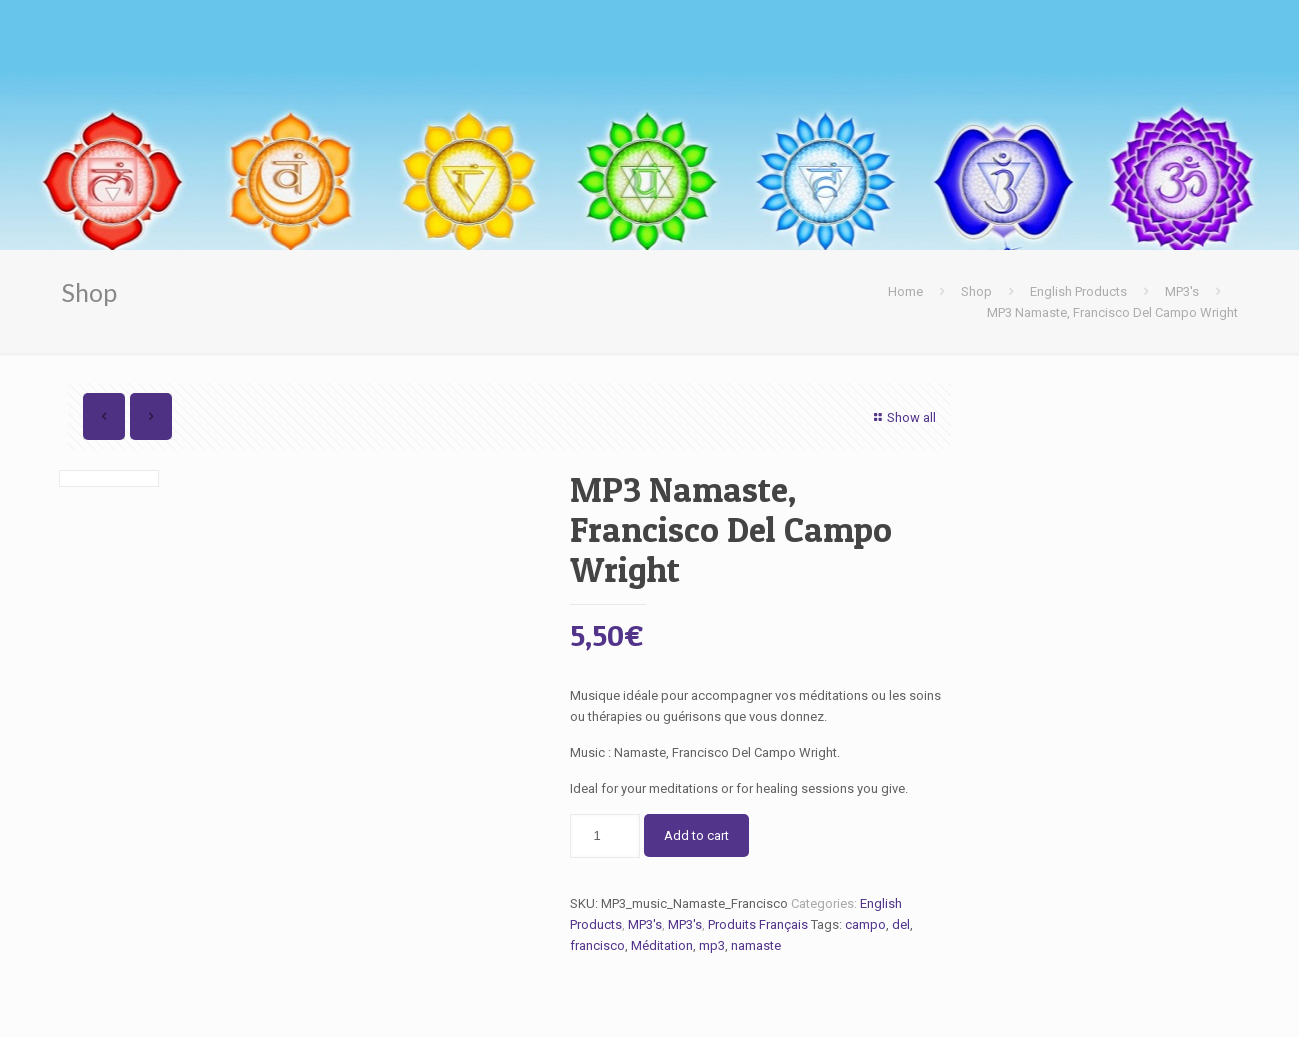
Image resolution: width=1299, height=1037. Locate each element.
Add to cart (696, 835)
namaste (756, 945)
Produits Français (758, 924)
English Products (1078, 291)
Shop (976, 291)
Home (905, 291)
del (901, 924)
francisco (597, 945)
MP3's (1182, 291)
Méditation (662, 945)
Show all (901, 417)
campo (865, 924)
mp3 (712, 945)
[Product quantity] (605, 836)
